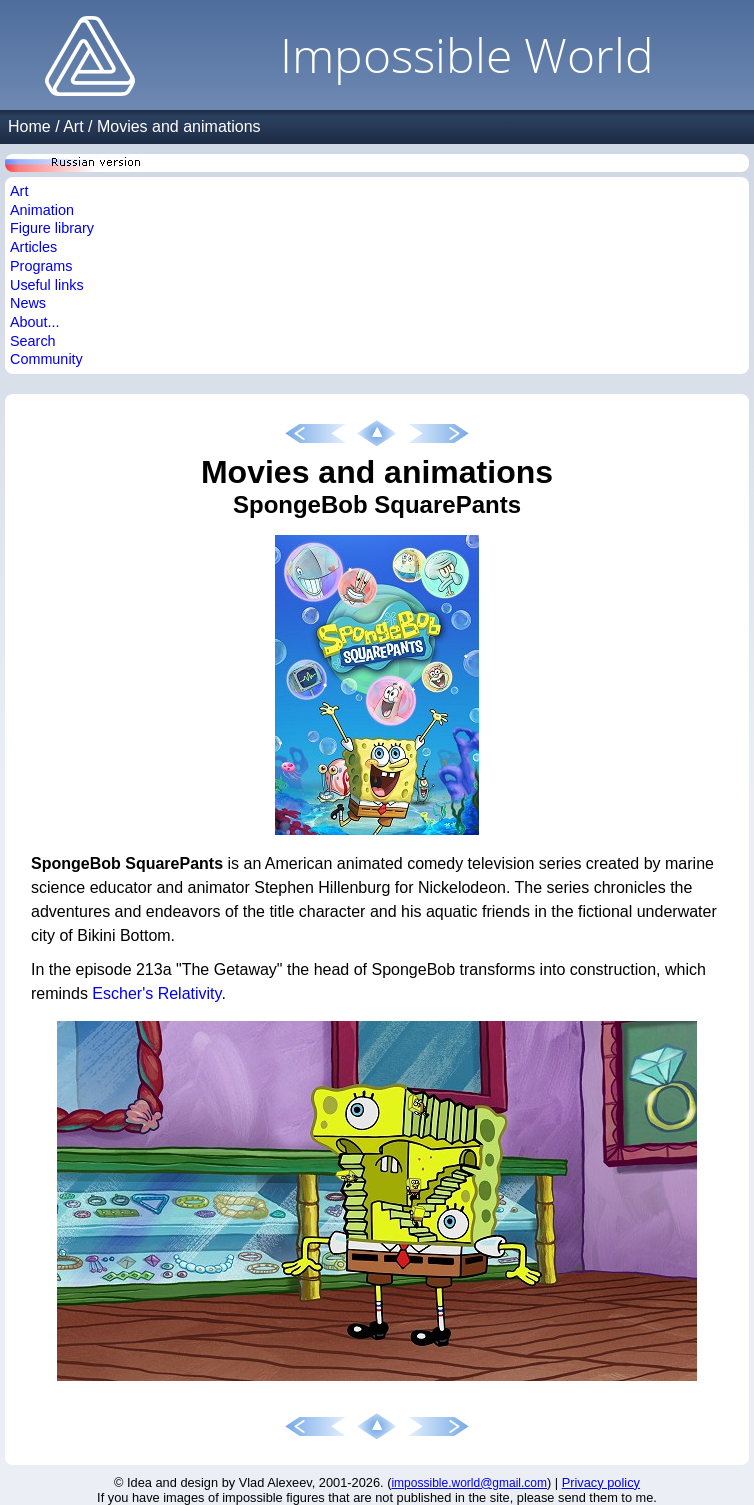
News (28, 303)
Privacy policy (601, 1482)
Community (46, 359)
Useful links (47, 285)
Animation (42, 210)
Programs (41, 266)
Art (73, 126)
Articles (33, 247)
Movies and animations (179, 126)
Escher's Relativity (156, 993)
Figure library (52, 228)
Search (33, 341)
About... (35, 322)
